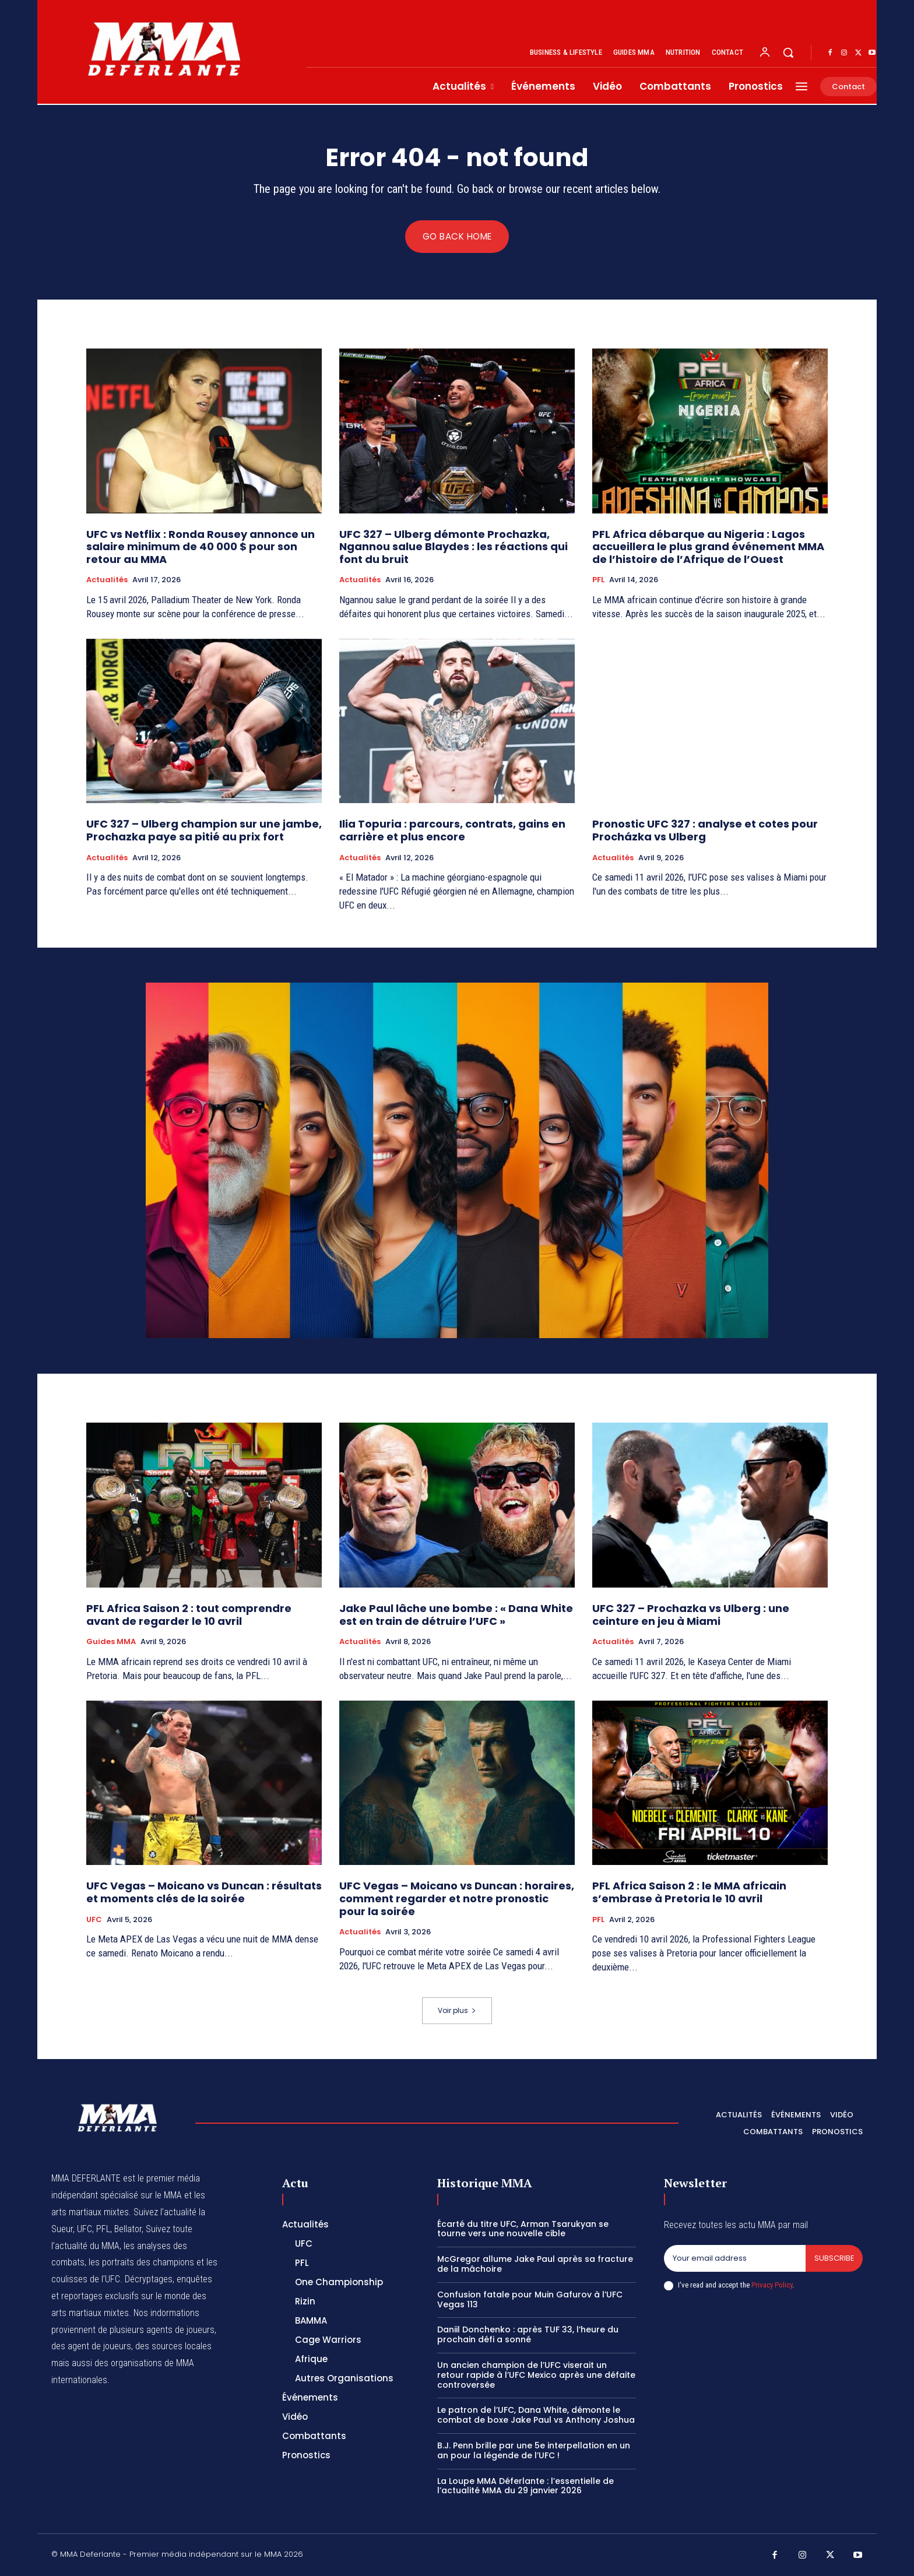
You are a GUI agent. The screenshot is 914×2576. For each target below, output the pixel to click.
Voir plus (457, 2011)
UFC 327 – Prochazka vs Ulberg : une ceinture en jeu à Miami (690, 1614)
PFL (598, 580)
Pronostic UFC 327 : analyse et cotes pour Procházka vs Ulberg (705, 830)
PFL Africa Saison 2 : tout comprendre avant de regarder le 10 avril (188, 1614)
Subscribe (834, 2258)
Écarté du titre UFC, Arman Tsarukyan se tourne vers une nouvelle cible (523, 2229)
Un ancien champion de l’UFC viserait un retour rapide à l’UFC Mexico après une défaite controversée (536, 2375)
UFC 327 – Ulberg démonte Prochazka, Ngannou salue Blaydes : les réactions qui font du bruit (453, 546)
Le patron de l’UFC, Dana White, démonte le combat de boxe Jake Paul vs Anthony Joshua (536, 2415)
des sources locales (173, 2346)
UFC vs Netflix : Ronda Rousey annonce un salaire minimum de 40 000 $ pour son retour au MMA (200, 546)
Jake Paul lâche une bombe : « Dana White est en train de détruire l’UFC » (456, 1614)
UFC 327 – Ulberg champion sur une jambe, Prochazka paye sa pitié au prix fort (204, 830)
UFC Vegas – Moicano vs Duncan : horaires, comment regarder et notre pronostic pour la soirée (456, 1898)
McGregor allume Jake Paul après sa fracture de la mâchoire (535, 2264)
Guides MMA (111, 1641)
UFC (94, 1919)
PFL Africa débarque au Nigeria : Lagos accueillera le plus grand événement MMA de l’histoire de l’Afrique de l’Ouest (708, 546)
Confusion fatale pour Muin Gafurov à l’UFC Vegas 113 (530, 2300)
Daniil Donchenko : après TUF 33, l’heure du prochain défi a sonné (527, 2335)
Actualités (107, 580)
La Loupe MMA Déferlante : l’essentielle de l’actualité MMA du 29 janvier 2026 (525, 2486)
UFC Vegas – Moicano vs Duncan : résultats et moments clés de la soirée (204, 1892)
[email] (734, 2259)
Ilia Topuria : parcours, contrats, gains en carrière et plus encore (452, 830)
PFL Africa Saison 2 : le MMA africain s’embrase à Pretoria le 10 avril (689, 1892)
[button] (788, 52)
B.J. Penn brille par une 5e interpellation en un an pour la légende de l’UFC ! (533, 2451)
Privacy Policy (771, 2285)
